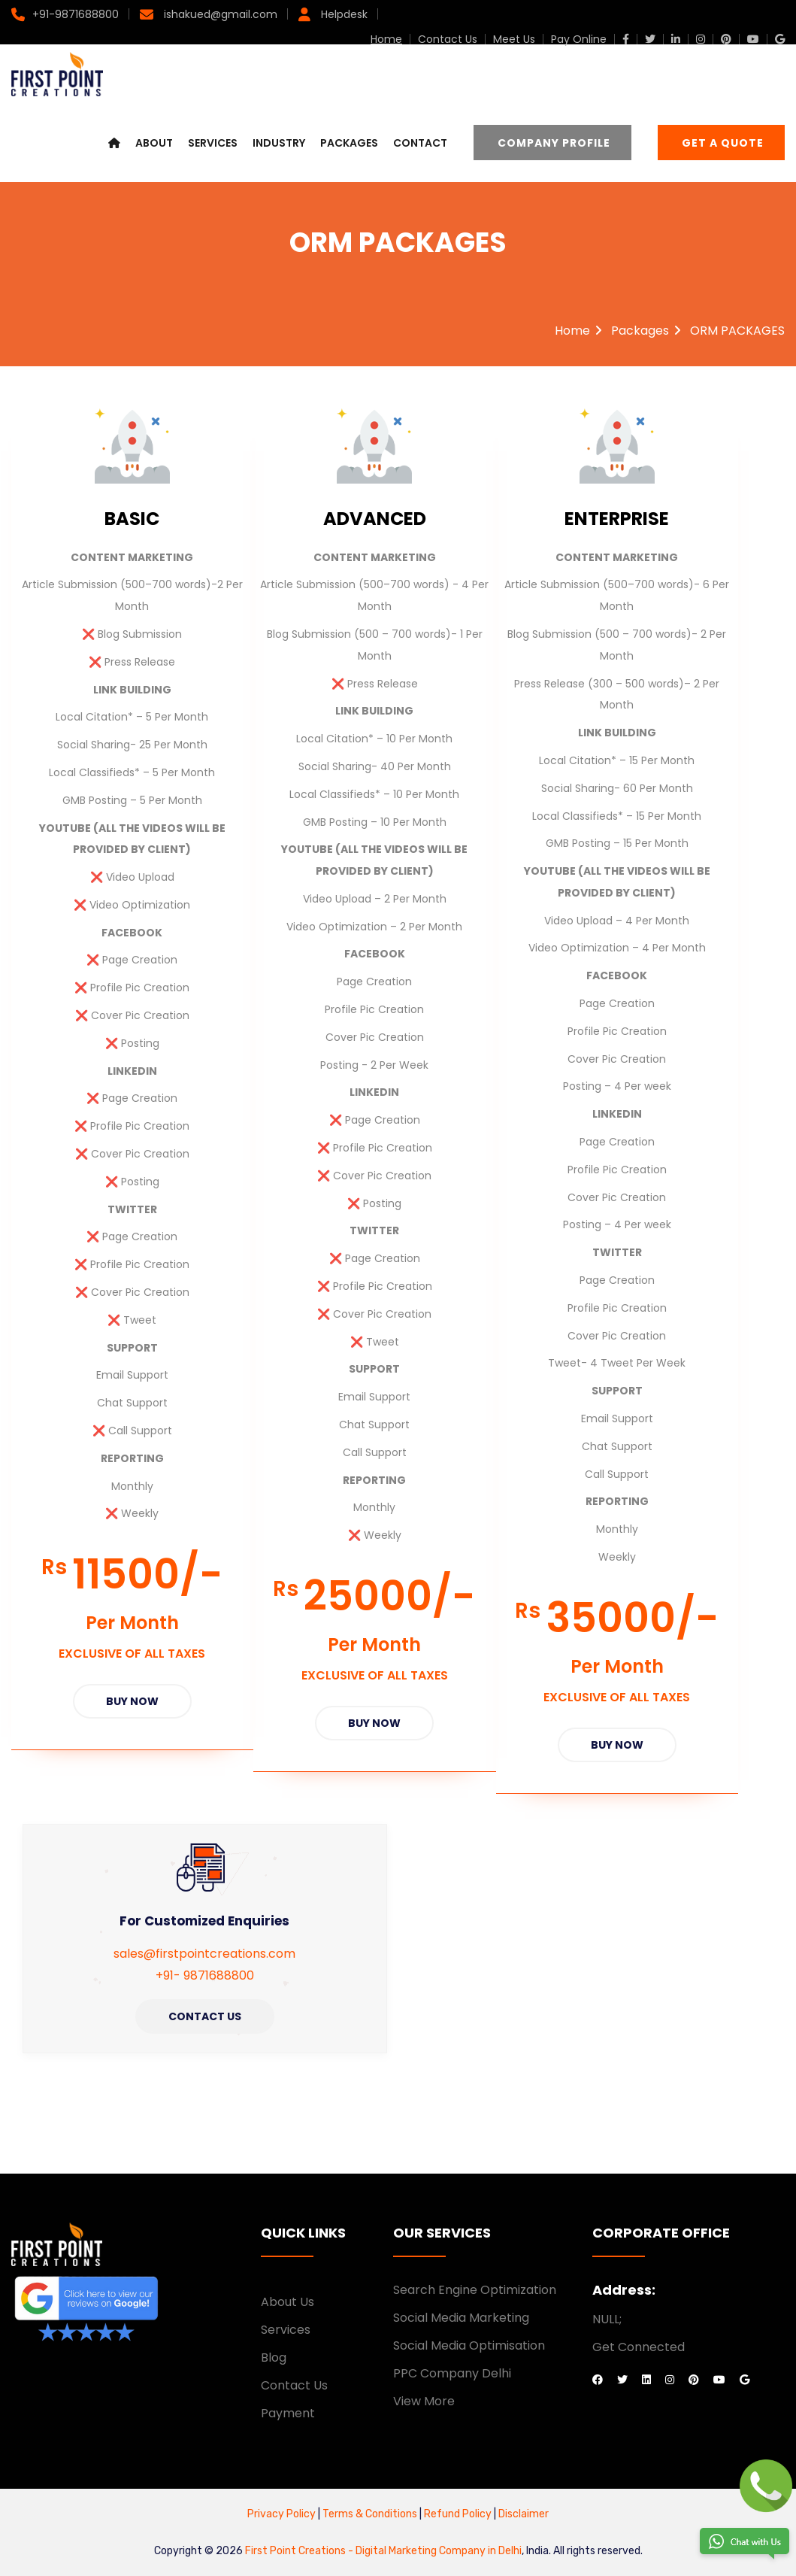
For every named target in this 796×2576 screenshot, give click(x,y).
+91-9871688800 (75, 14)
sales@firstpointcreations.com (204, 1952)
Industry (279, 144)
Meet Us (514, 39)
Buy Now (132, 1700)
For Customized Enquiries (204, 1919)
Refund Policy (457, 2512)
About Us (287, 2300)
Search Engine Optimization (474, 2288)
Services (213, 144)
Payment (288, 2411)
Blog (273, 2356)
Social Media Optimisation (469, 2344)
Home (386, 39)
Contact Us (447, 39)
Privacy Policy (281, 2512)
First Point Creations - (300, 2549)
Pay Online (579, 39)
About (154, 144)
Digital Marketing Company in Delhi (439, 2549)
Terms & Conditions (370, 2512)
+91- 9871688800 (205, 1973)
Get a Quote (723, 144)
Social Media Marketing (461, 2316)
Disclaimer (523, 2512)
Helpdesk (343, 14)
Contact (420, 144)
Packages (349, 144)
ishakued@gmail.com (219, 14)
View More (424, 2399)
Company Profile (554, 144)
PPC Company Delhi (452, 2371)
